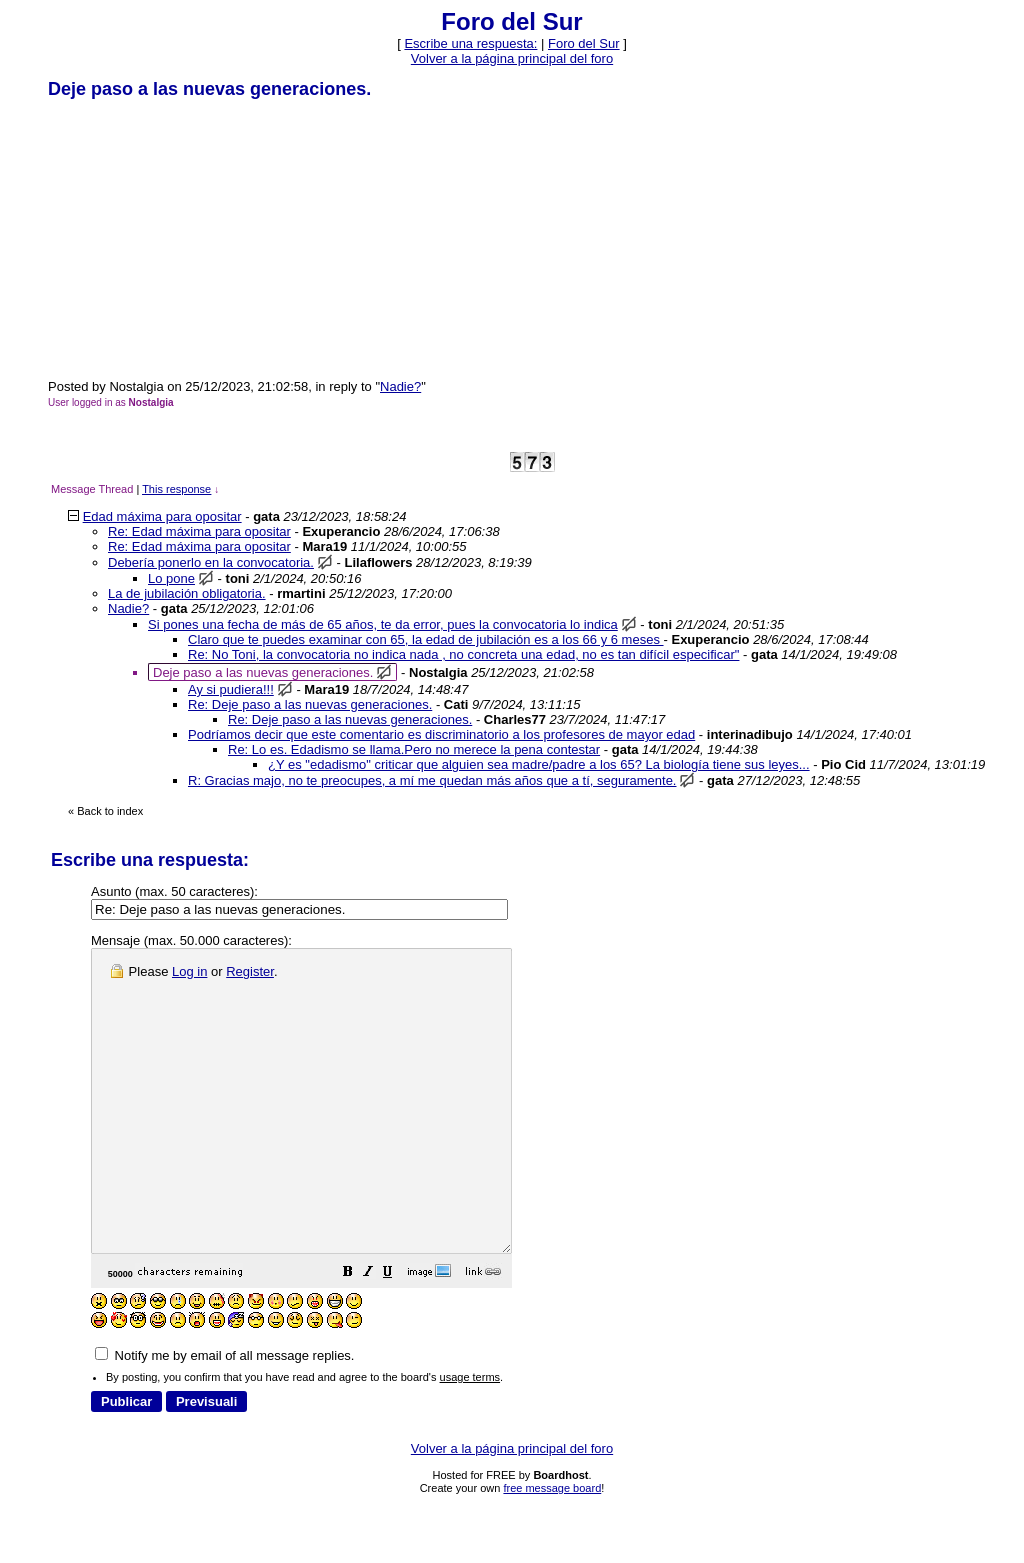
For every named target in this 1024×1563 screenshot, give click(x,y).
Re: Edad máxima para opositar (199, 531)
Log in (189, 971)
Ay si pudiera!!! (231, 689)
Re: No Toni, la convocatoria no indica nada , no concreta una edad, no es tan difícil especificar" (463, 654)
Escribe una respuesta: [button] (470, 43)
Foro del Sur (584, 43)
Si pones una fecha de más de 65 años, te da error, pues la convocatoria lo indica (383, 624)
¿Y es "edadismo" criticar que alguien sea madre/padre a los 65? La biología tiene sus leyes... (539, 764)
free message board (552, 1548)
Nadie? (400, 386)
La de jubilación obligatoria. (187, 593)
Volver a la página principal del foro (512, 58)
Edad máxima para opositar (162, 516)
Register (250, 971)
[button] (398, 1334)
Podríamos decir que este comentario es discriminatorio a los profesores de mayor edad (441, 734)
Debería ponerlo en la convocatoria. (211, 562)
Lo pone (171, 578)
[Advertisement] (198, 238)
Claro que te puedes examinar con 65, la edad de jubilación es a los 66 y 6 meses (426, 639)
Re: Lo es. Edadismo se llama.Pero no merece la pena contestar (414, 749)
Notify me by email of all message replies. (224, 1415)
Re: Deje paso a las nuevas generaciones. (310, 704)
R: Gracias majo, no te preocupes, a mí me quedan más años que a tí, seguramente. (432, 780)
